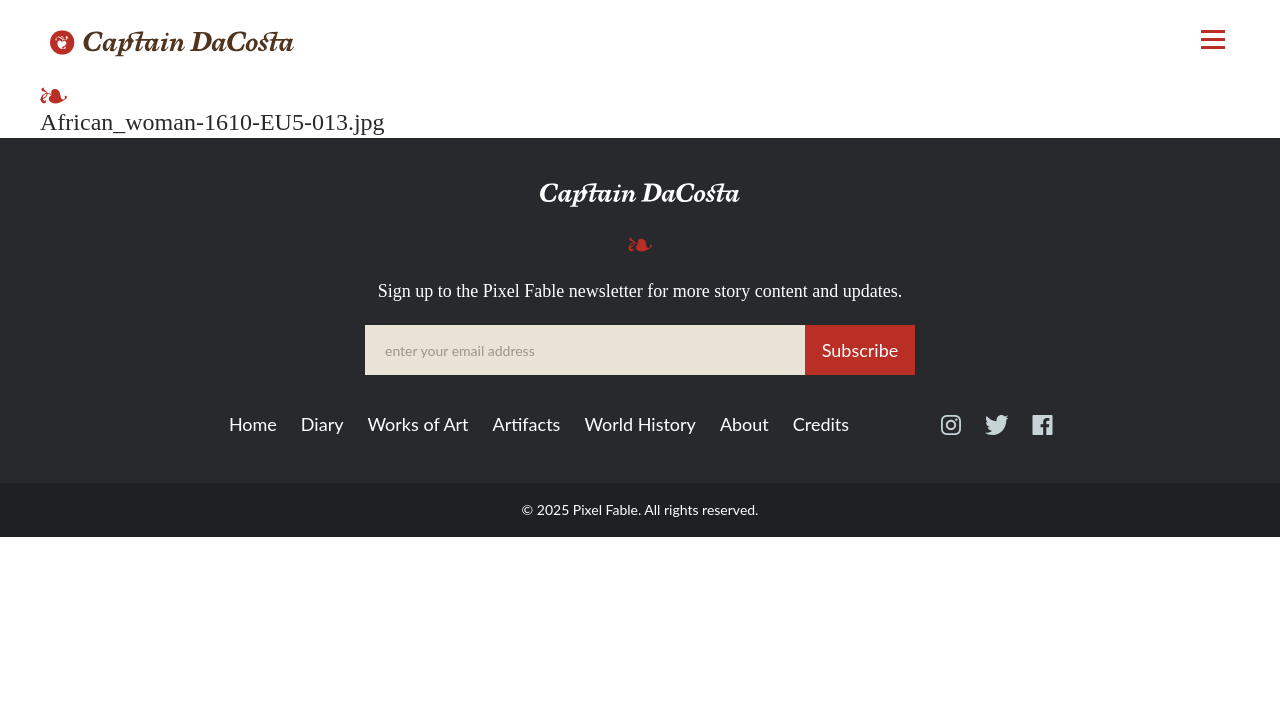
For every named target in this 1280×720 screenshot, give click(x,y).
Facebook (1042, 434)
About (744, 425)
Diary (322, 425)
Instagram (951, 434)
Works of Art (417, 425)
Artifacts (527, 425)
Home (253, 425)
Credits (821, 425)
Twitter (996, 434)
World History (639, 425)
